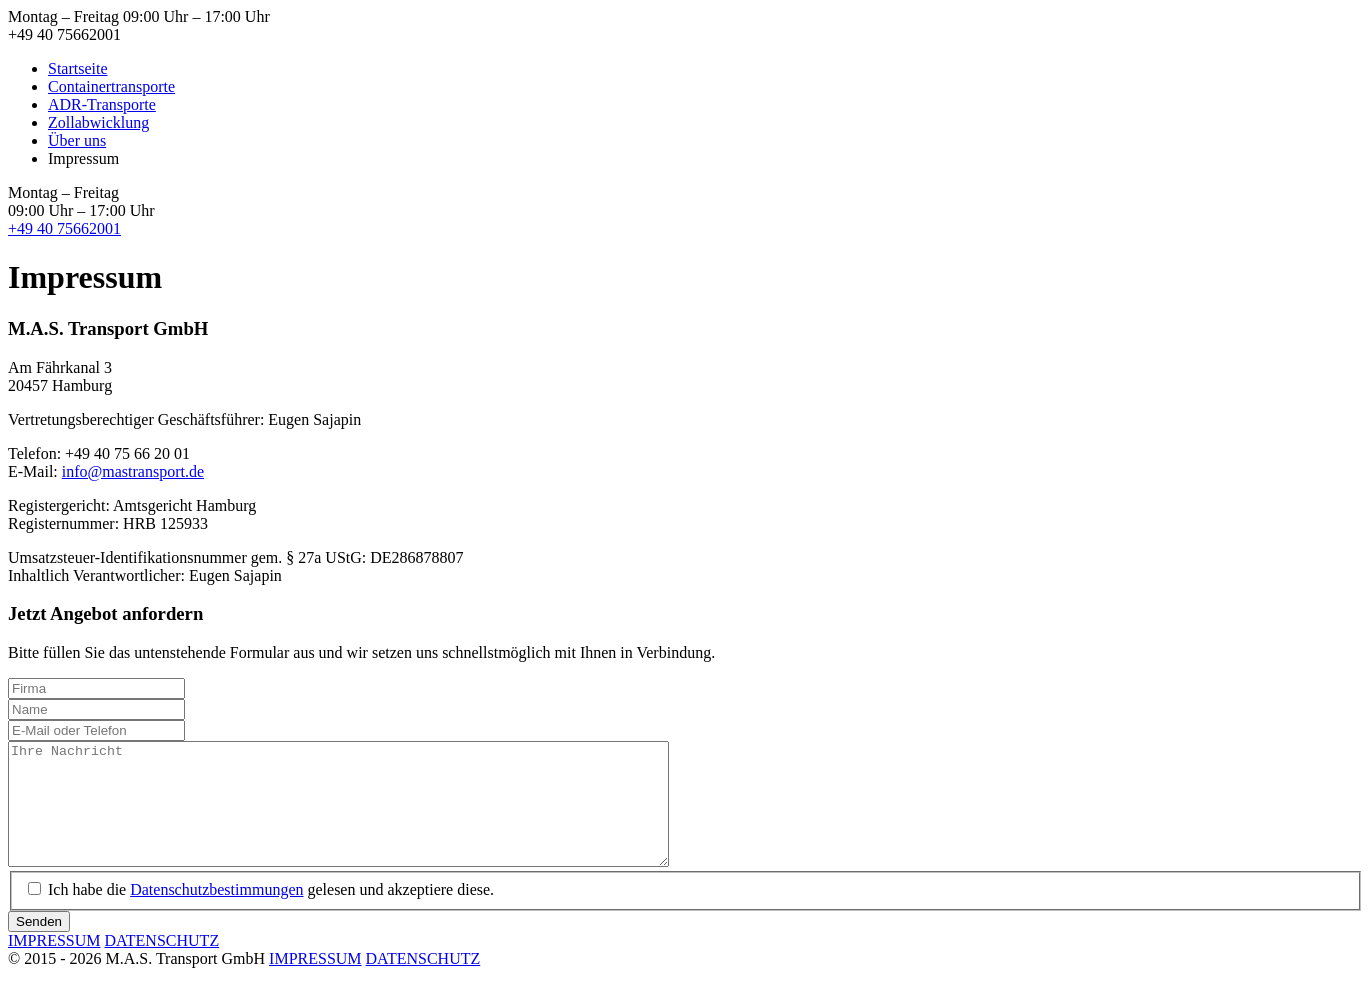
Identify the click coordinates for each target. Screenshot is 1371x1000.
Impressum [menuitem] (83, 158)
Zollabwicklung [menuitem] (98, 122)
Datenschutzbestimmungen (216, 913)
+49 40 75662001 (64, 228)
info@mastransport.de (133, 471)
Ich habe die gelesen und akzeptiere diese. (271, 913)
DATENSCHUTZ (161, 964)
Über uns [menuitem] (77, 140)
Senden (39, 945)
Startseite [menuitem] (78, 68)
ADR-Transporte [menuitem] (102, 104)
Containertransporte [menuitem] (111, 86)
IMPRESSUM (54, 964)
